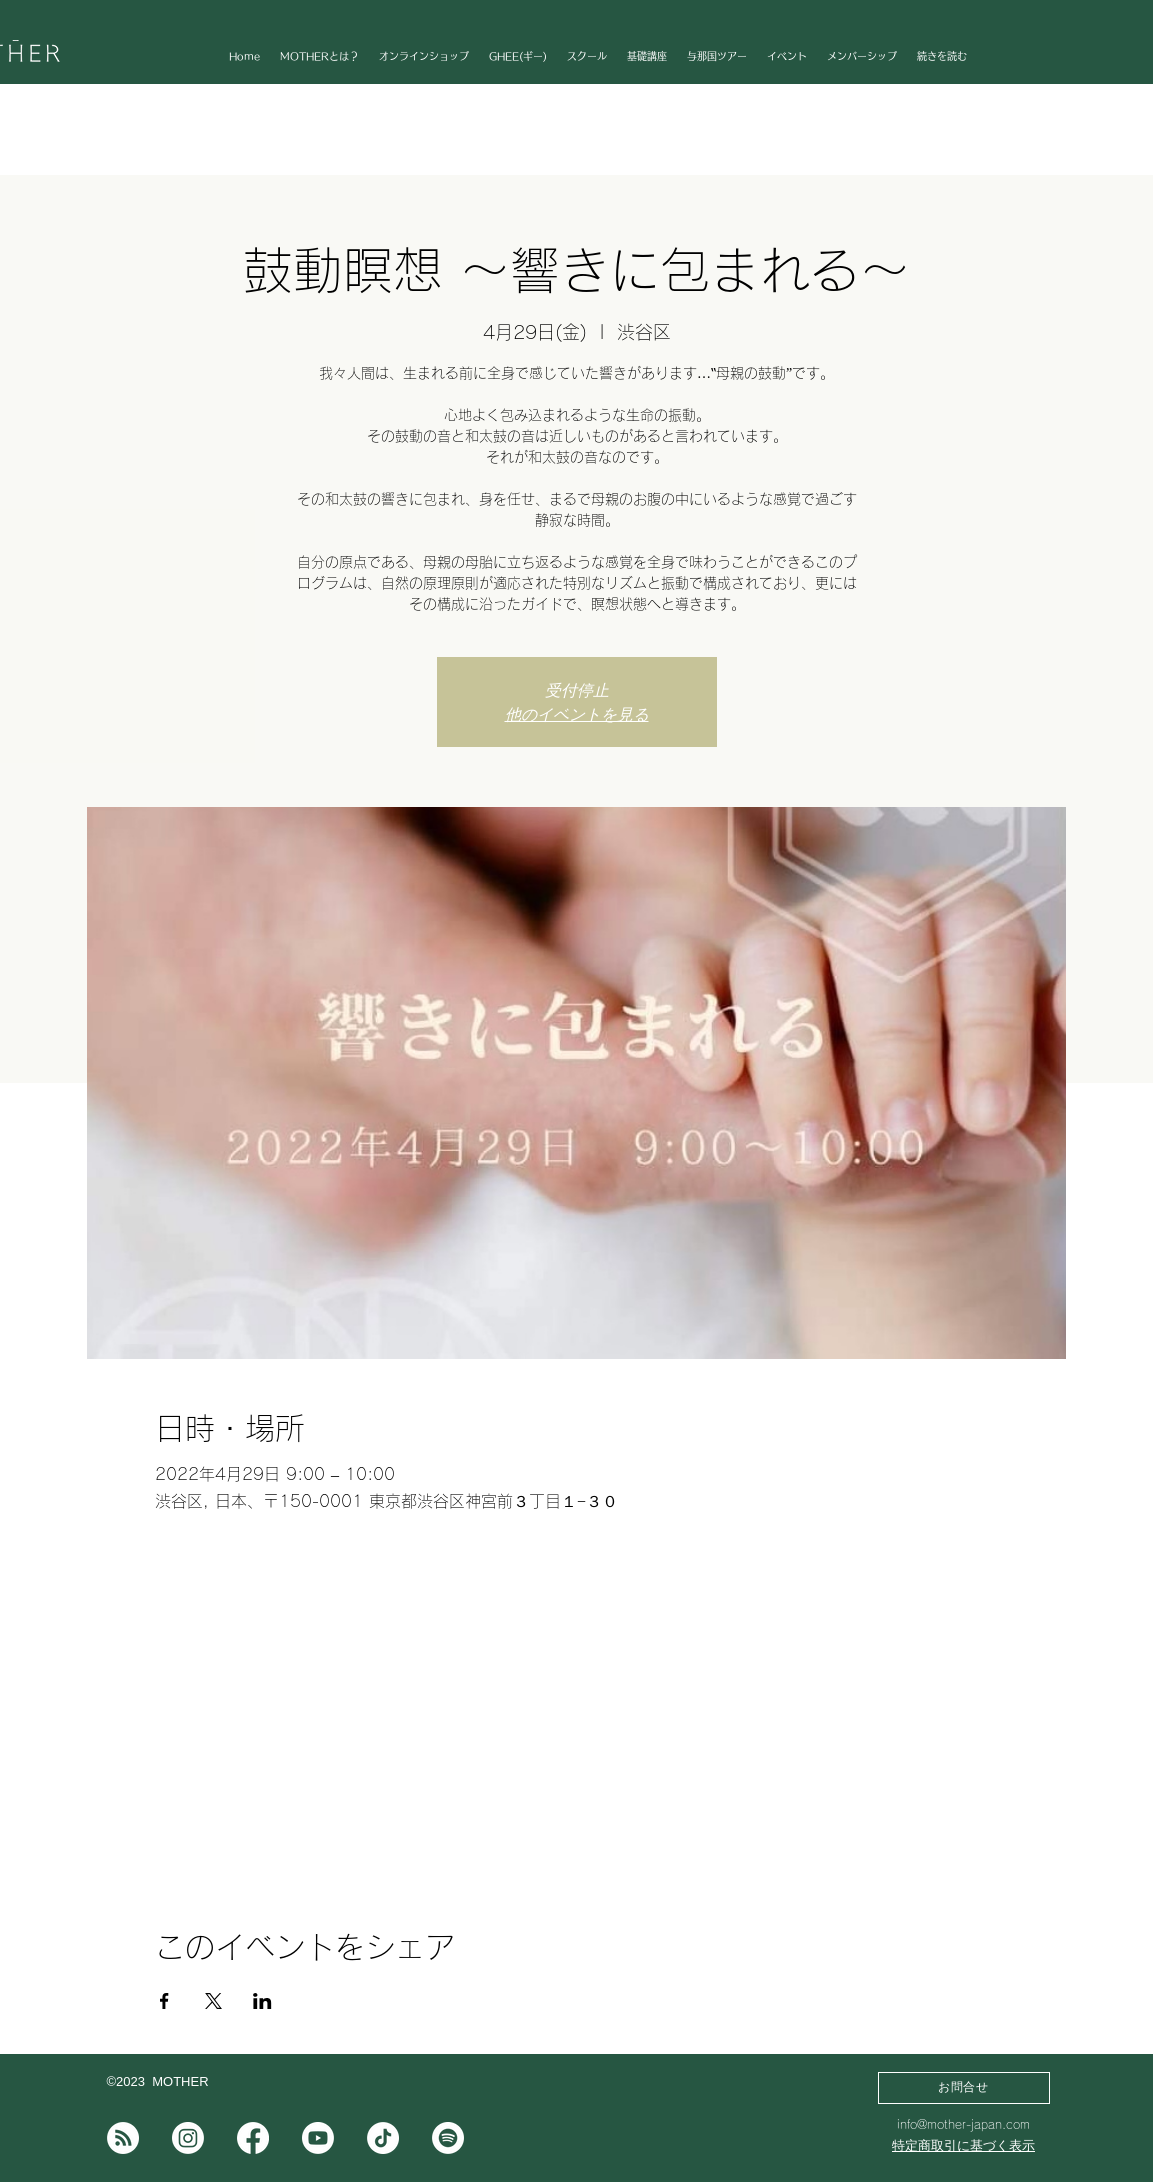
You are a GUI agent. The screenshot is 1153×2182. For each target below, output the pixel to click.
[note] (123, 2138)
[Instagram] (188, 2138)
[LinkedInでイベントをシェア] (262, 2001)
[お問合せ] (964, 2088)
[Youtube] (318, 2138)
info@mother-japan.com (963, 2124)
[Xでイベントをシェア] (213, 2001)
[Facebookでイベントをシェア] (164, 2001)
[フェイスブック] (253, 2138)
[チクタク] (383, 2138)
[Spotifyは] (448, 2138)
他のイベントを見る (577, 714)
